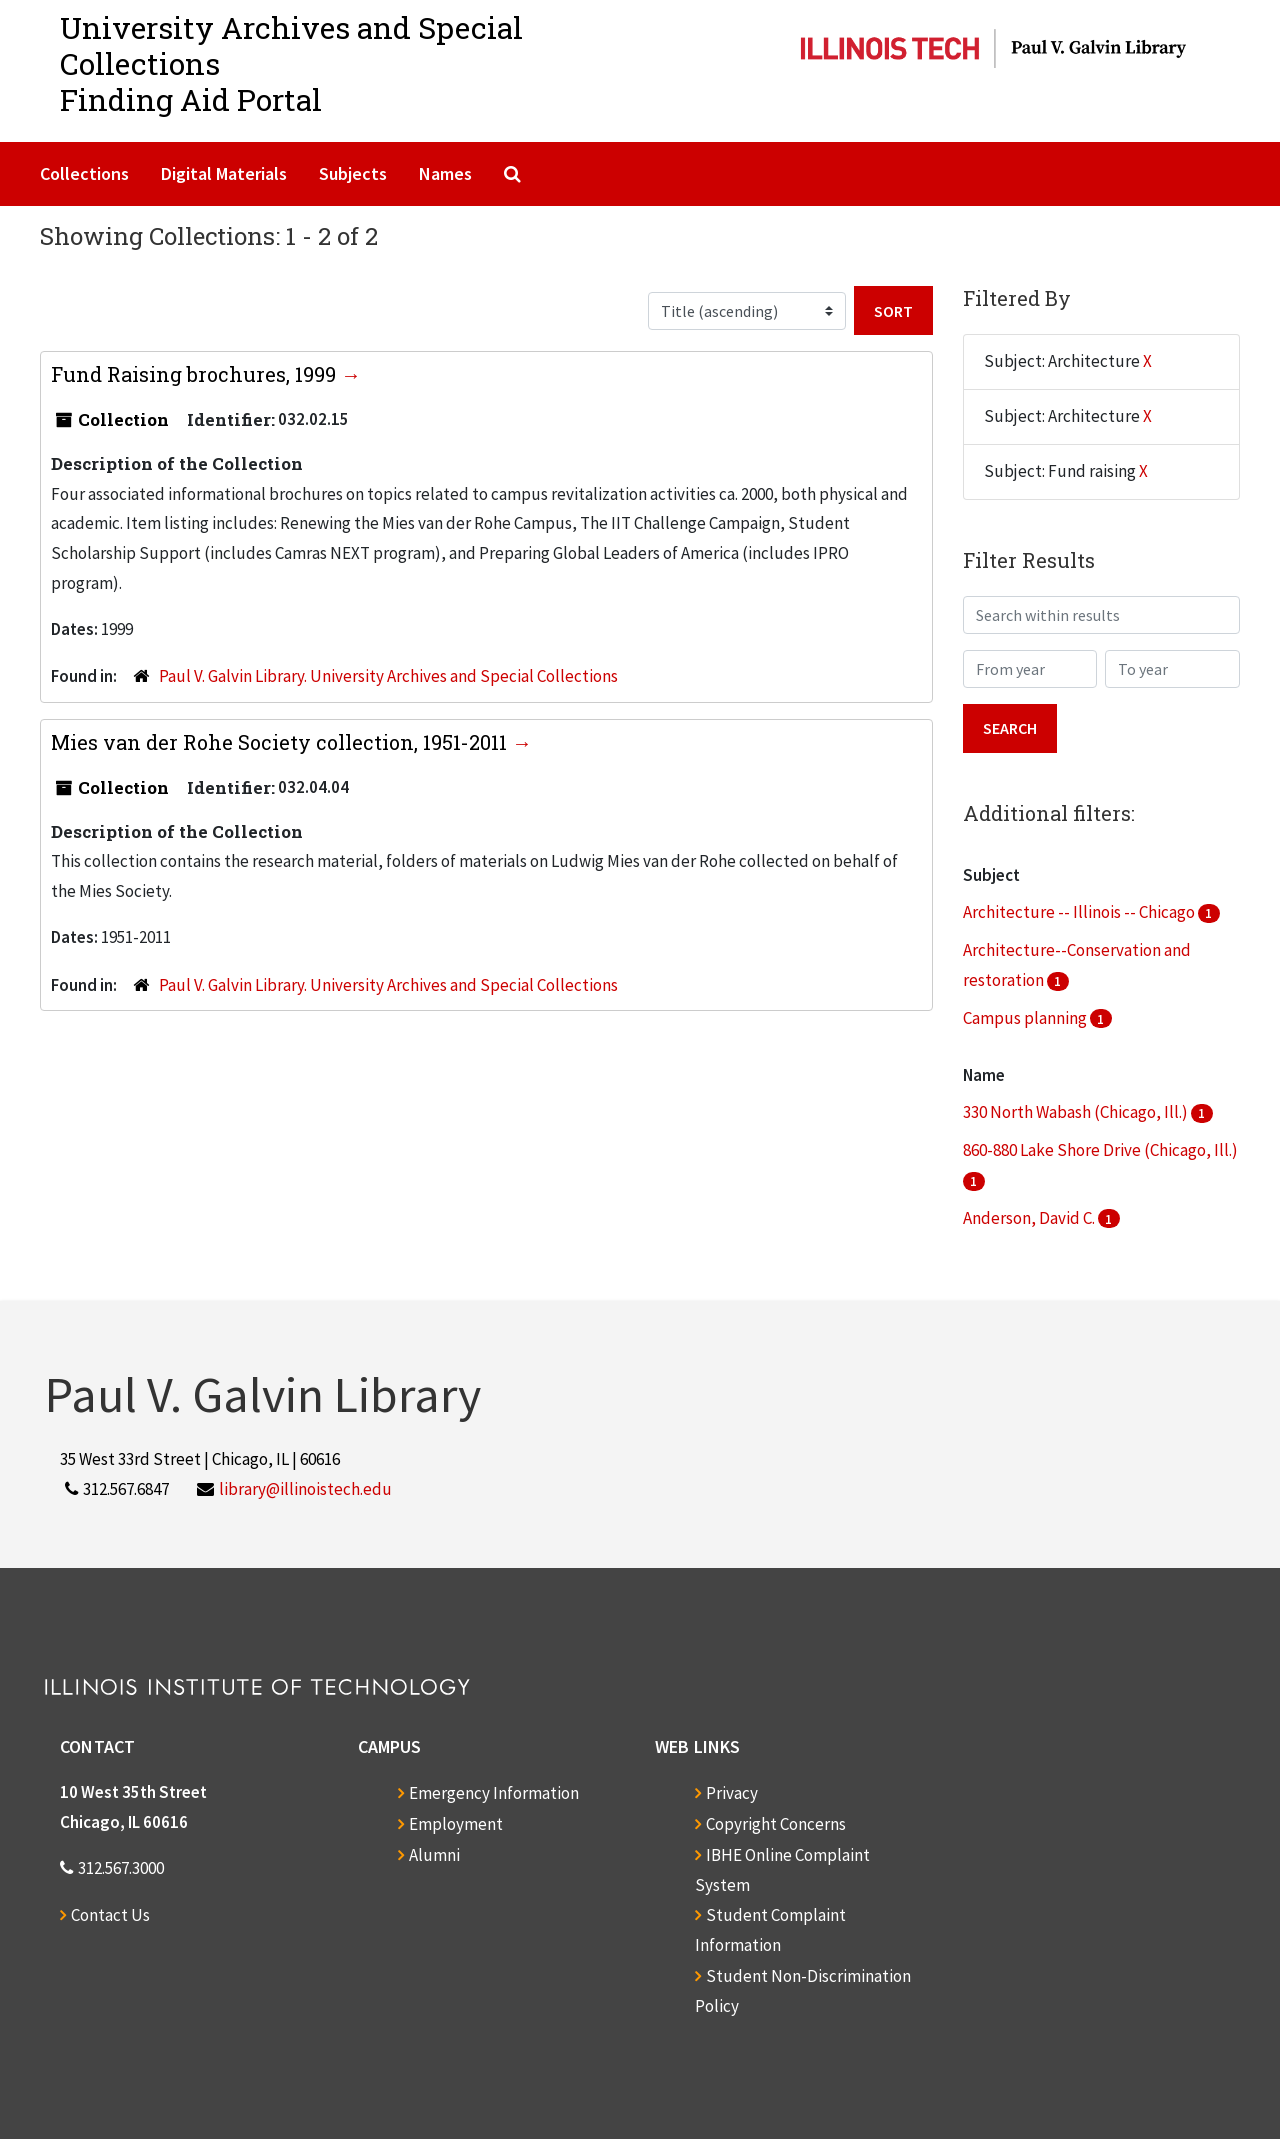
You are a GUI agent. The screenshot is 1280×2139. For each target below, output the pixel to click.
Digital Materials (224, 173)
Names (445, 173)
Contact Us (110, 1915)
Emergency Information (494, 1793)
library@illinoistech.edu (305, 1489)
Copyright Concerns (776, 1824)
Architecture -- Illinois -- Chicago (1080, 912)
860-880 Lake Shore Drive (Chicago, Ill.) (1100, 1150)
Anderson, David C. (1030, 1218)
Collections (84, 173)
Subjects (353, 173)
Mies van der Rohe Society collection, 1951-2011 (281, 742)
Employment (456, 1824)
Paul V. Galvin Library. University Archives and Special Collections (388, 676)
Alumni (434, 1855)
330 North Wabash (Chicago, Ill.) (1077, 1112)
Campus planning (1026, 1018)
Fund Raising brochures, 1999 (196, 374)
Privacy (732, 1793)
